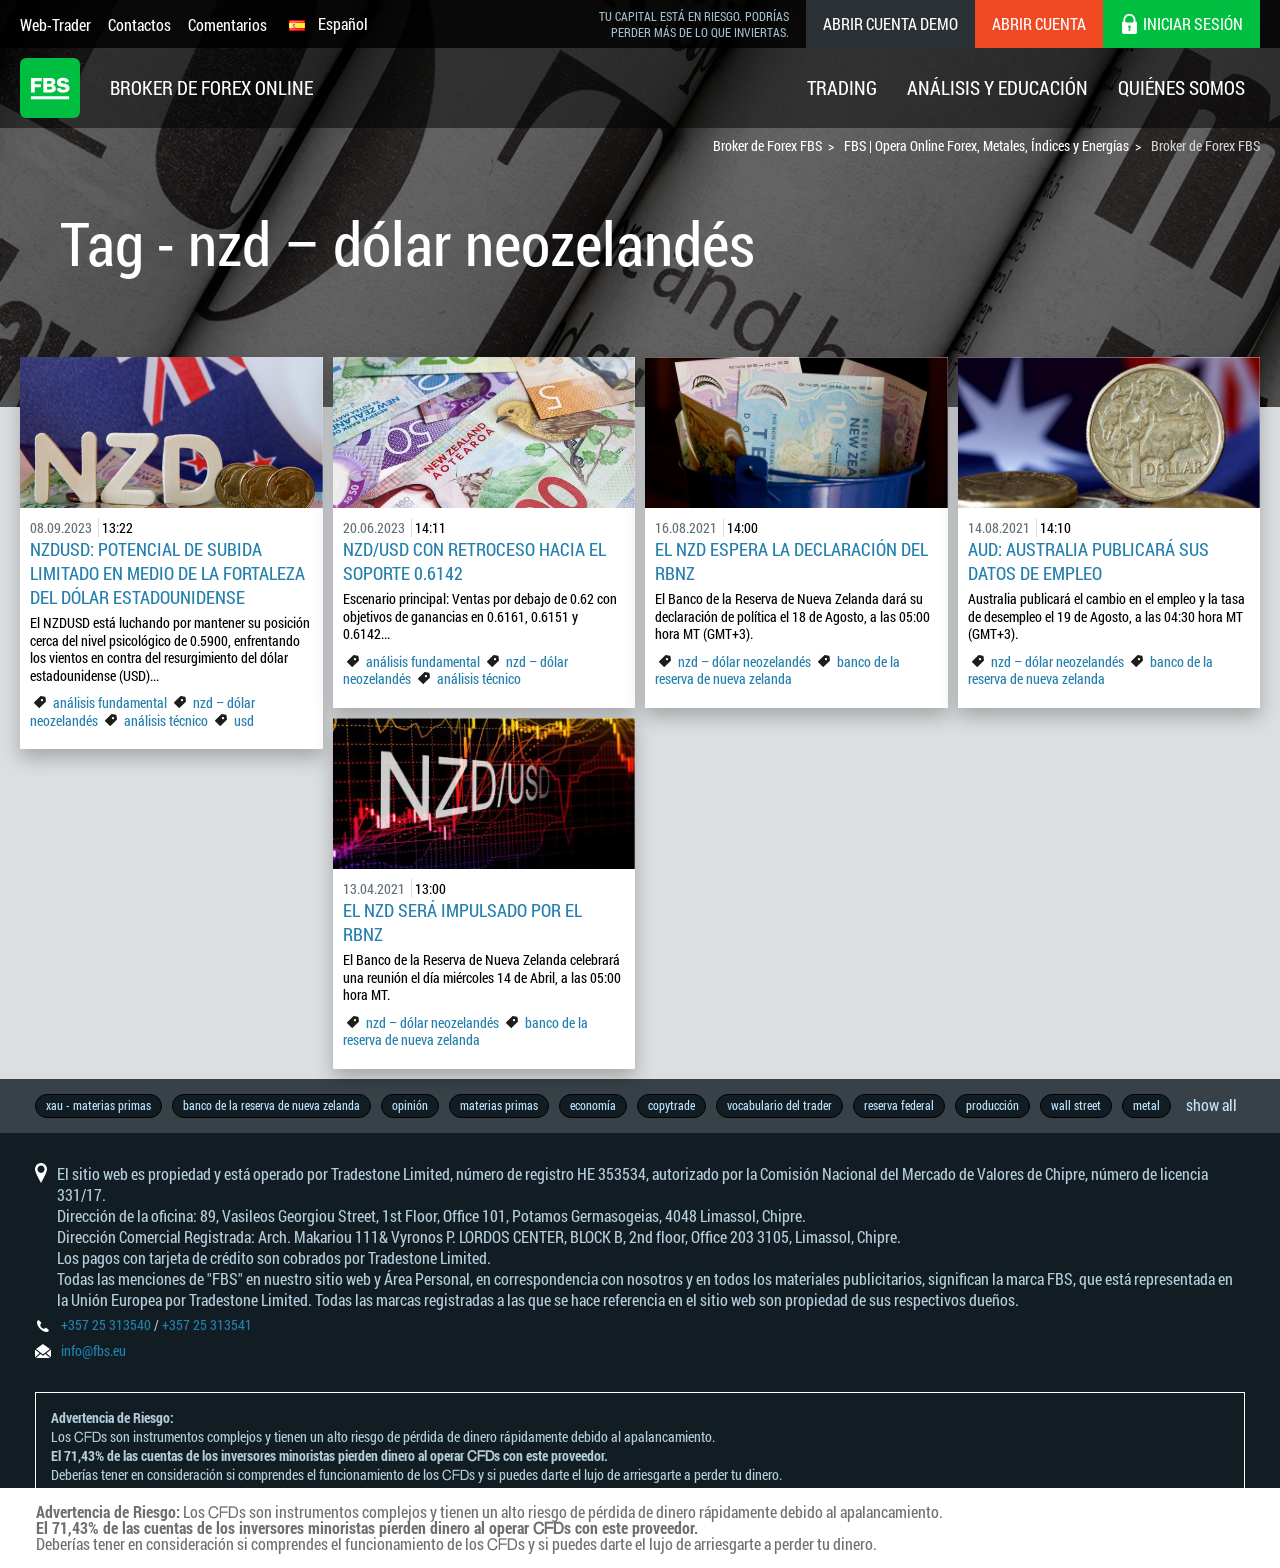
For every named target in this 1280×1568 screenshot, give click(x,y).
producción (992, 1105)
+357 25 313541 (207, 1324)
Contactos (139, 24)
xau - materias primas (98, 1105)
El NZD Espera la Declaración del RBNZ (791, 561)
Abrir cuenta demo (890, 23)
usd (244, 720)
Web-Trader (55, 24)
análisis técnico (166, 720)
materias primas (499, 1105)
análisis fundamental (110, 702)
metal (1146, 1105)
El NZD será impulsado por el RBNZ (462, 922)
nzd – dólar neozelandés (744, 661)
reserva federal (899, 1105)
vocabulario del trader (779, 1105)
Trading (842, 87)
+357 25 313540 (106, 1324)
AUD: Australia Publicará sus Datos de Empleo (1088, 561)
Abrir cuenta (1039, 23)
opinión (410, 1105)
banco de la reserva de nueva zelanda (777, 670)
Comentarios (227, 24)
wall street (1076, 1105)
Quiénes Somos (1181, 87)
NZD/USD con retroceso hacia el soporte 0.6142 (474, 561)
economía (593, 1105)
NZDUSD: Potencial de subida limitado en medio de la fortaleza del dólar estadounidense (167, 573)
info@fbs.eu (93, 1350)
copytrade (671, 1105)
